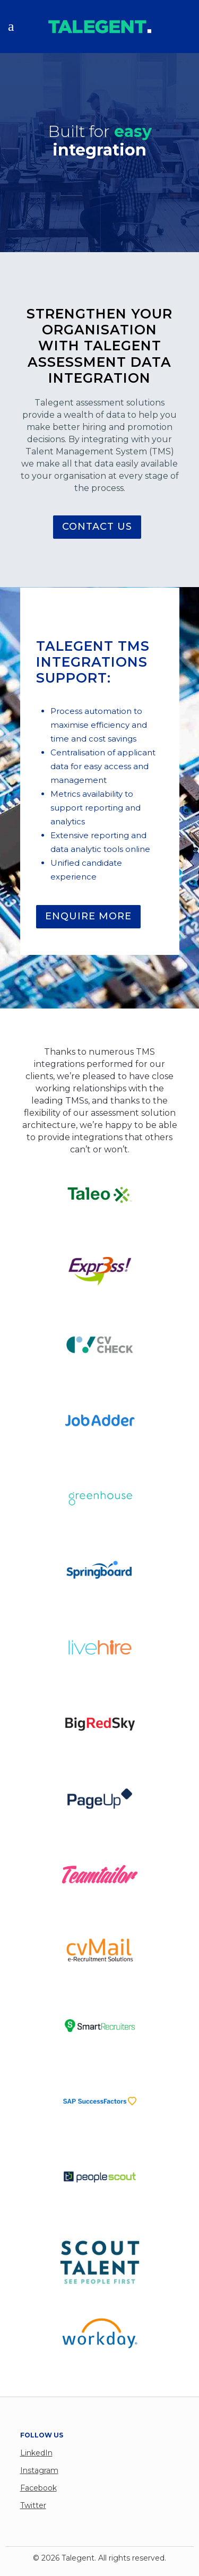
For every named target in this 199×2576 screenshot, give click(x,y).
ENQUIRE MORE (88, 916)
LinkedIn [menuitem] (36, 2453)
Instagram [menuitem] (39, 2470)
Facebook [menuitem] (38, 2488)
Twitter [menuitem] (33, 2505)
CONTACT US (97, 526)
